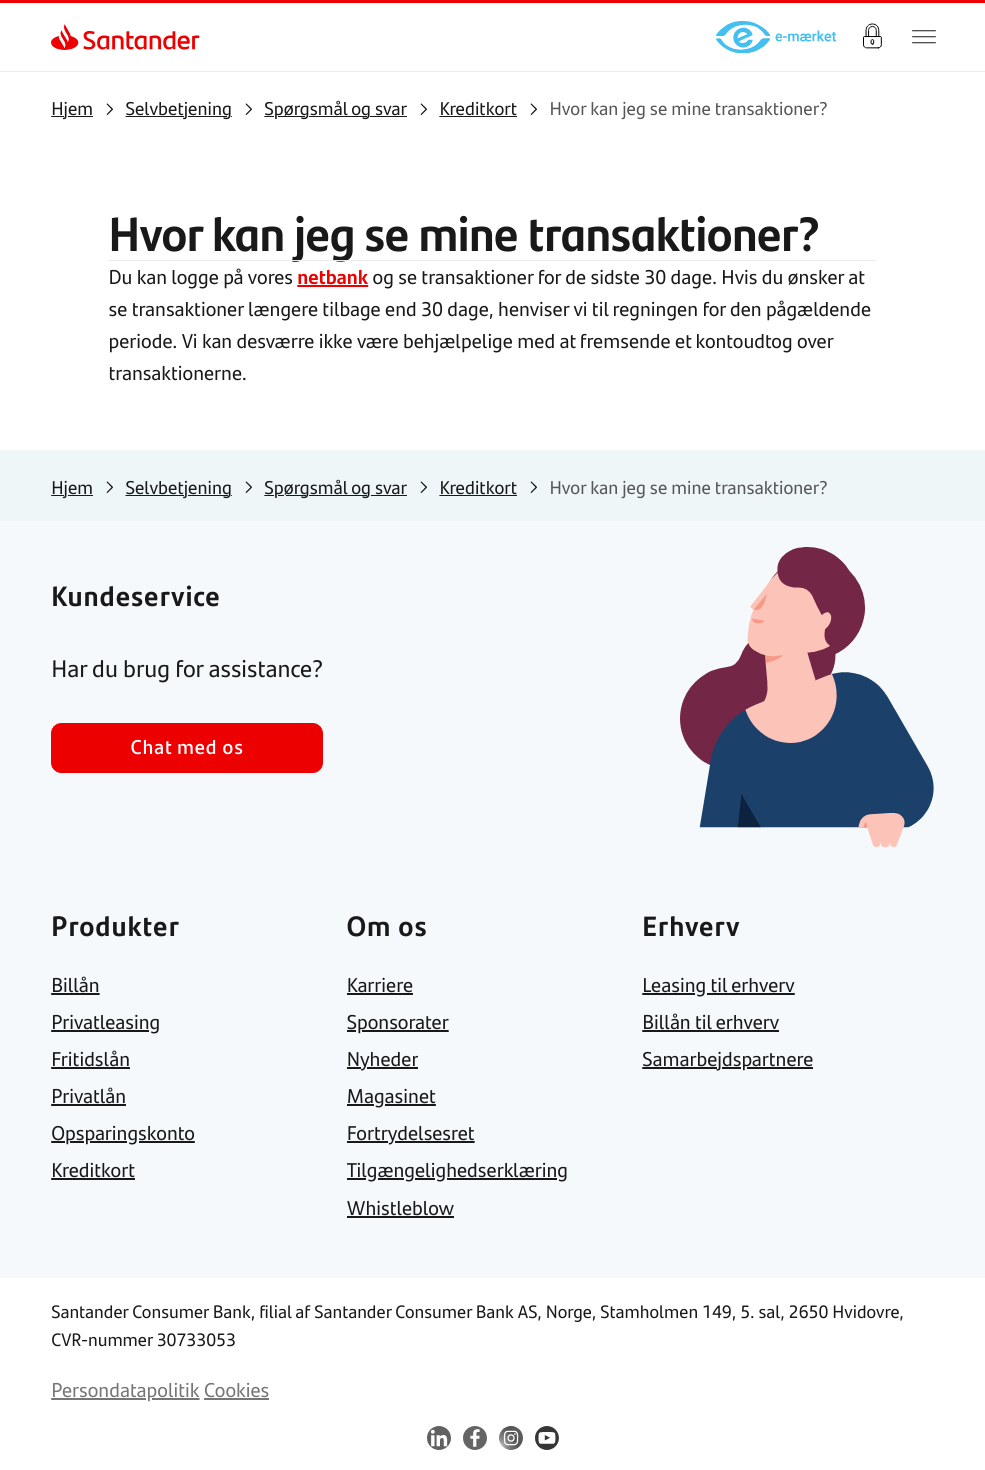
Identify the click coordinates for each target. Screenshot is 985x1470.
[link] (68, 37)
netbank (332, 276)
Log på (872, 37)
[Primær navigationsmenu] (924, 37)
